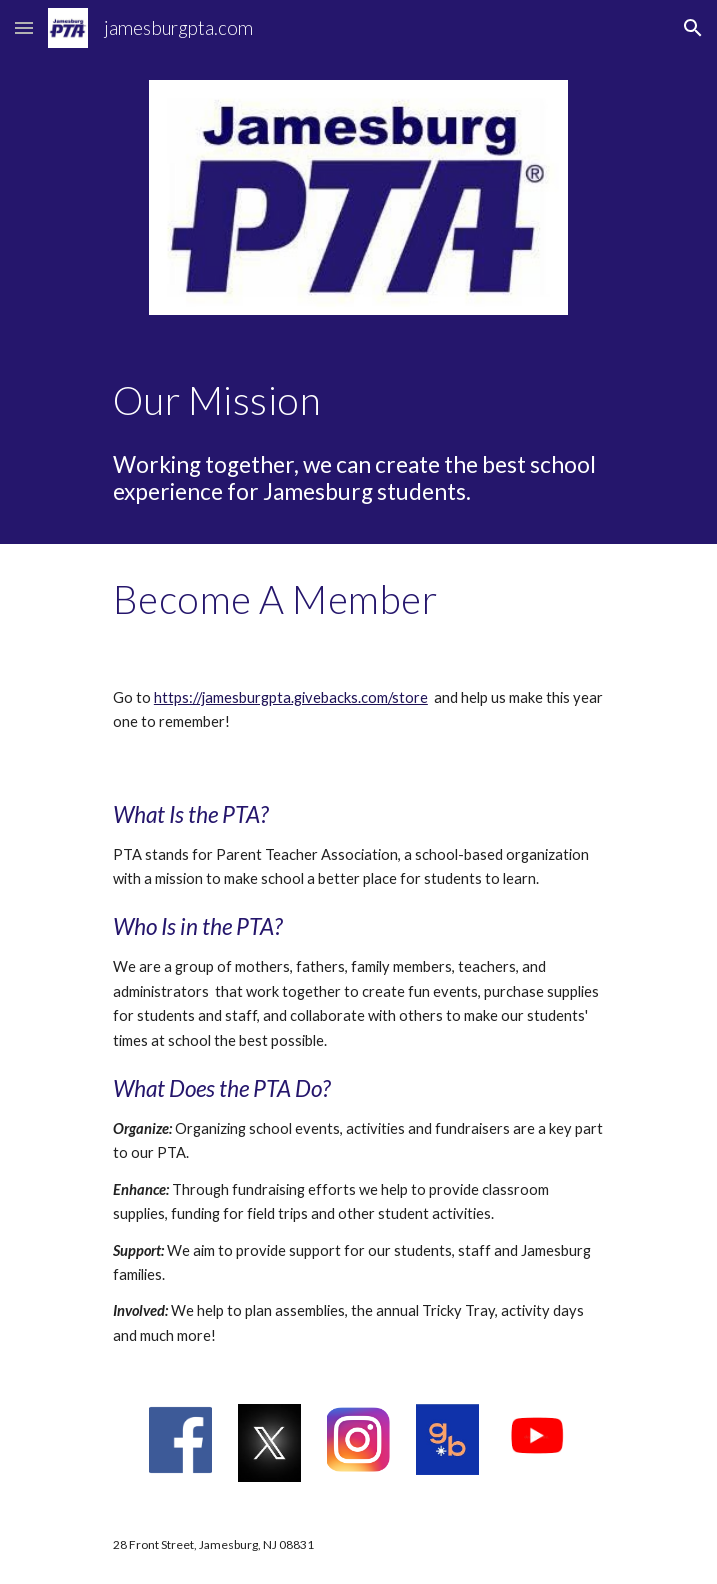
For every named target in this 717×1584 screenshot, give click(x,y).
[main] (358, 400)
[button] (24, 27)
